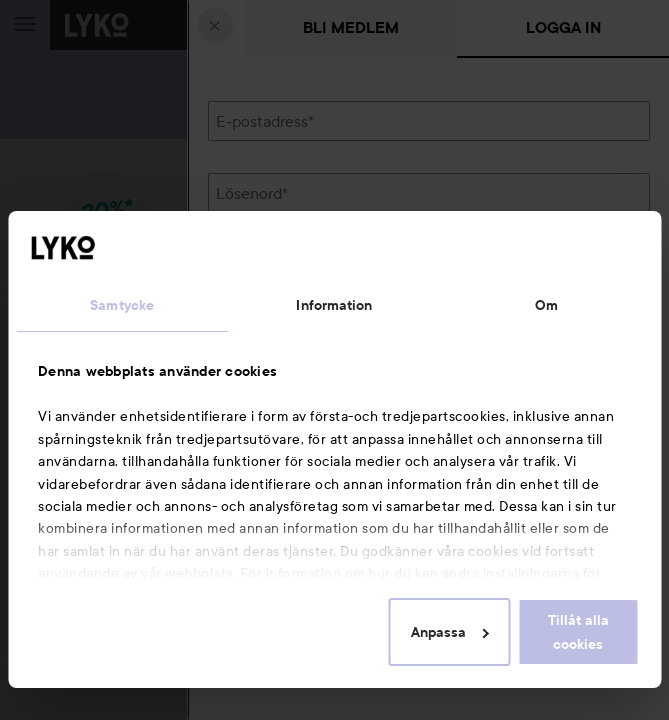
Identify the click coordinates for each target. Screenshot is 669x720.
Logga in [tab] (563, 27)
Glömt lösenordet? (274, 261)
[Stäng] (215, 26)
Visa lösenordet (598, 223)
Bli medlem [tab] (351, 27)
